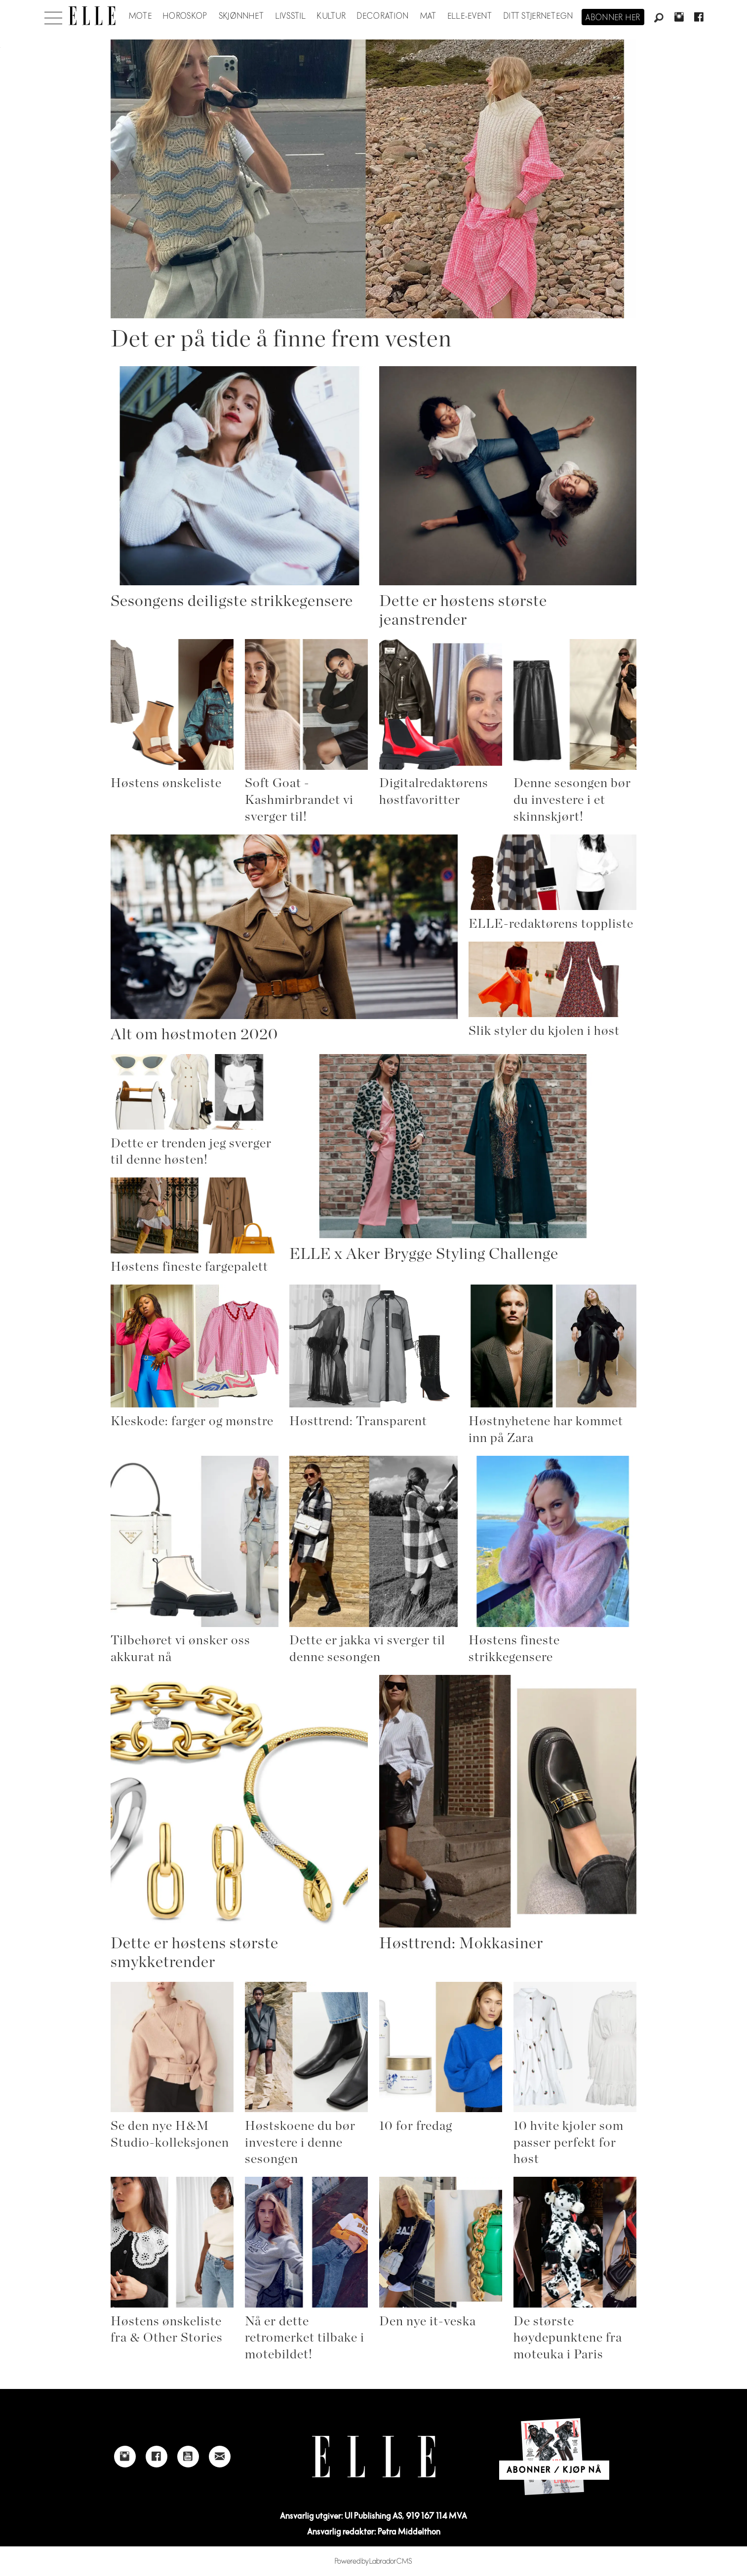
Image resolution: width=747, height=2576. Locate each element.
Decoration (383, 16)
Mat (428, 16)
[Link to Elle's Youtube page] (188, 2456)
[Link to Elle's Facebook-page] (156, 2456)
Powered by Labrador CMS (373, 2561)
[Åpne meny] (53, 15)
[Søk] (659, 18)
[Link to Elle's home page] (373, 2457)
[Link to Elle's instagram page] (125, 2456)
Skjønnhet (242, 16)
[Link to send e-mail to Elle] (220, 2456)
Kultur (331, 16)
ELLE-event (470, 16)
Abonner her (613, 18)
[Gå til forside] (92, 16)
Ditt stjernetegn (538, 16)
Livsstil (290, 16)
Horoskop (185, 16)
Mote (140, 16)
